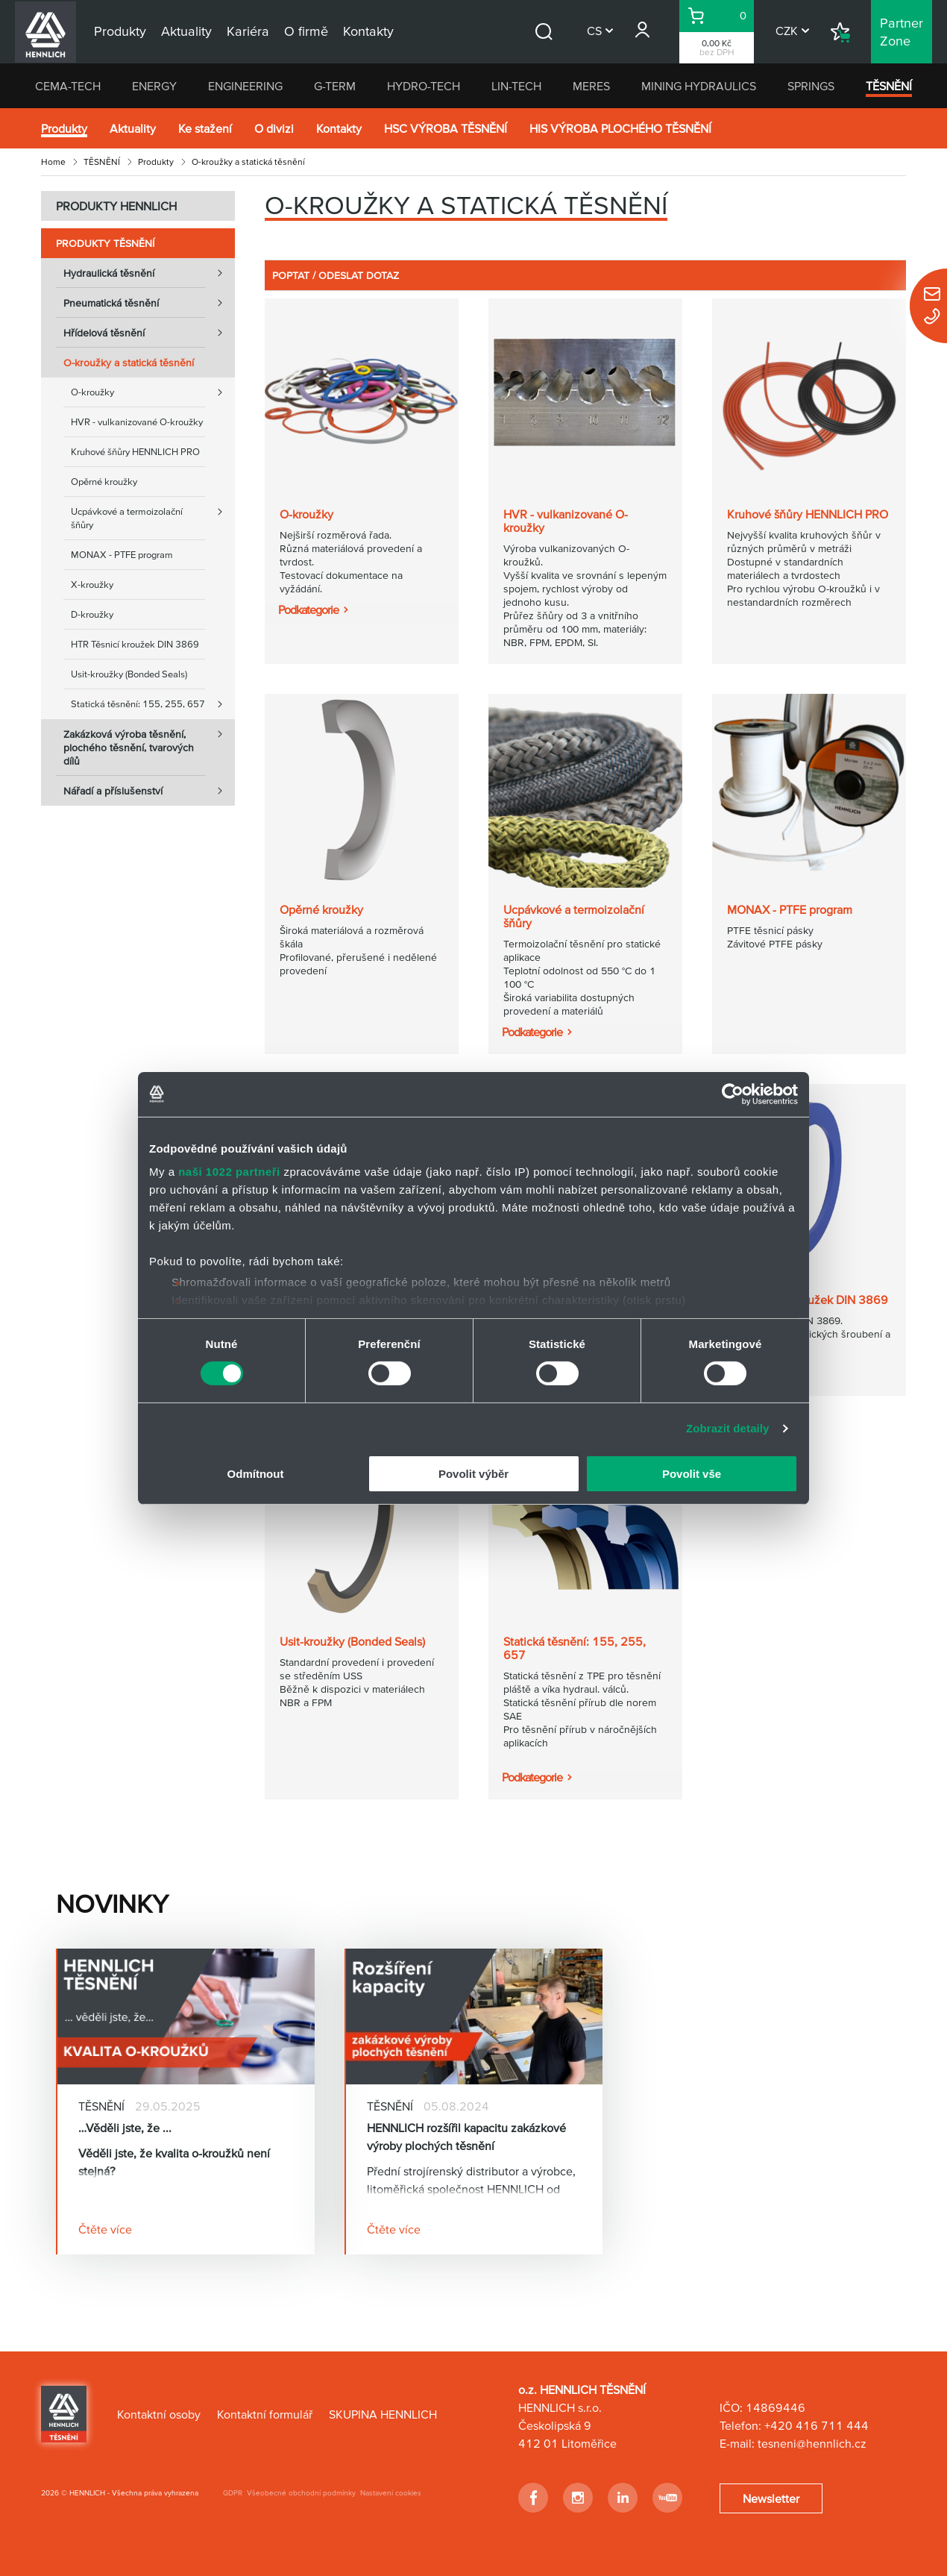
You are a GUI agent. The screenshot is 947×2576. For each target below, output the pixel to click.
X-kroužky (92, 584)
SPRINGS (810, 86)
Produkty (64, 128)
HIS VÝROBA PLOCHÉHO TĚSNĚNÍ (620, 128)
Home (53, 161)
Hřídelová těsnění (149, 333)
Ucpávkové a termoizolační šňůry (153, 513)
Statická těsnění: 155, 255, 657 (153, 704)
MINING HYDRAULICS (698, 86)
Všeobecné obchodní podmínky (301, 2493)
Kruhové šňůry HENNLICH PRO (135, 451)
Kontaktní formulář (264, 2414)
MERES (591, 86)
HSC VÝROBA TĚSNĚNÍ (445, 128)
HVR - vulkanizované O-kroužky (137, 421)
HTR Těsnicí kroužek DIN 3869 (135, 644)
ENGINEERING (245, 86)
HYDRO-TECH (423, 86)
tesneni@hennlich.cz (812, 2443)
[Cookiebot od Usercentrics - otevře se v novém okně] (732, 1093)
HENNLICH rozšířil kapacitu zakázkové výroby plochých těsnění (466, 2136)
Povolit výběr (473, 1473)
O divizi (274, 128)
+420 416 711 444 (816, 2425)
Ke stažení (205, 128)
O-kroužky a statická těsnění (128, 363)
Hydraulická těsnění (149, 273)
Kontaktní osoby (159, 2414)
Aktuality (133, 128)
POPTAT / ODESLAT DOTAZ (335, 275)
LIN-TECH (516, 86)
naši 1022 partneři (229, 1171)
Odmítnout (255, 1473)
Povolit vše (691, 1473)
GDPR (232, 2493)
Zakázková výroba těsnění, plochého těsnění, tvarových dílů (149, 743)
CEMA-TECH (68, 86)
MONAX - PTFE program (122, 554)
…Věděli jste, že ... (125, 2127)
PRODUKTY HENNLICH (116, 206)
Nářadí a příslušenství (149, 791)
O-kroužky (153, 392)
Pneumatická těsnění (149, 303)
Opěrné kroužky (104, 481)
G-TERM (335, 86)
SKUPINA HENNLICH (383, 2414)
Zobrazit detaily (728, 1428)
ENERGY (154, 86)
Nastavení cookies (390, 2493)
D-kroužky (92, 614)
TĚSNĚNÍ (889, 86)
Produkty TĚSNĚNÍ (105, 243)
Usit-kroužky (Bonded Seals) (129, 674)
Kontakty (339, 128)
